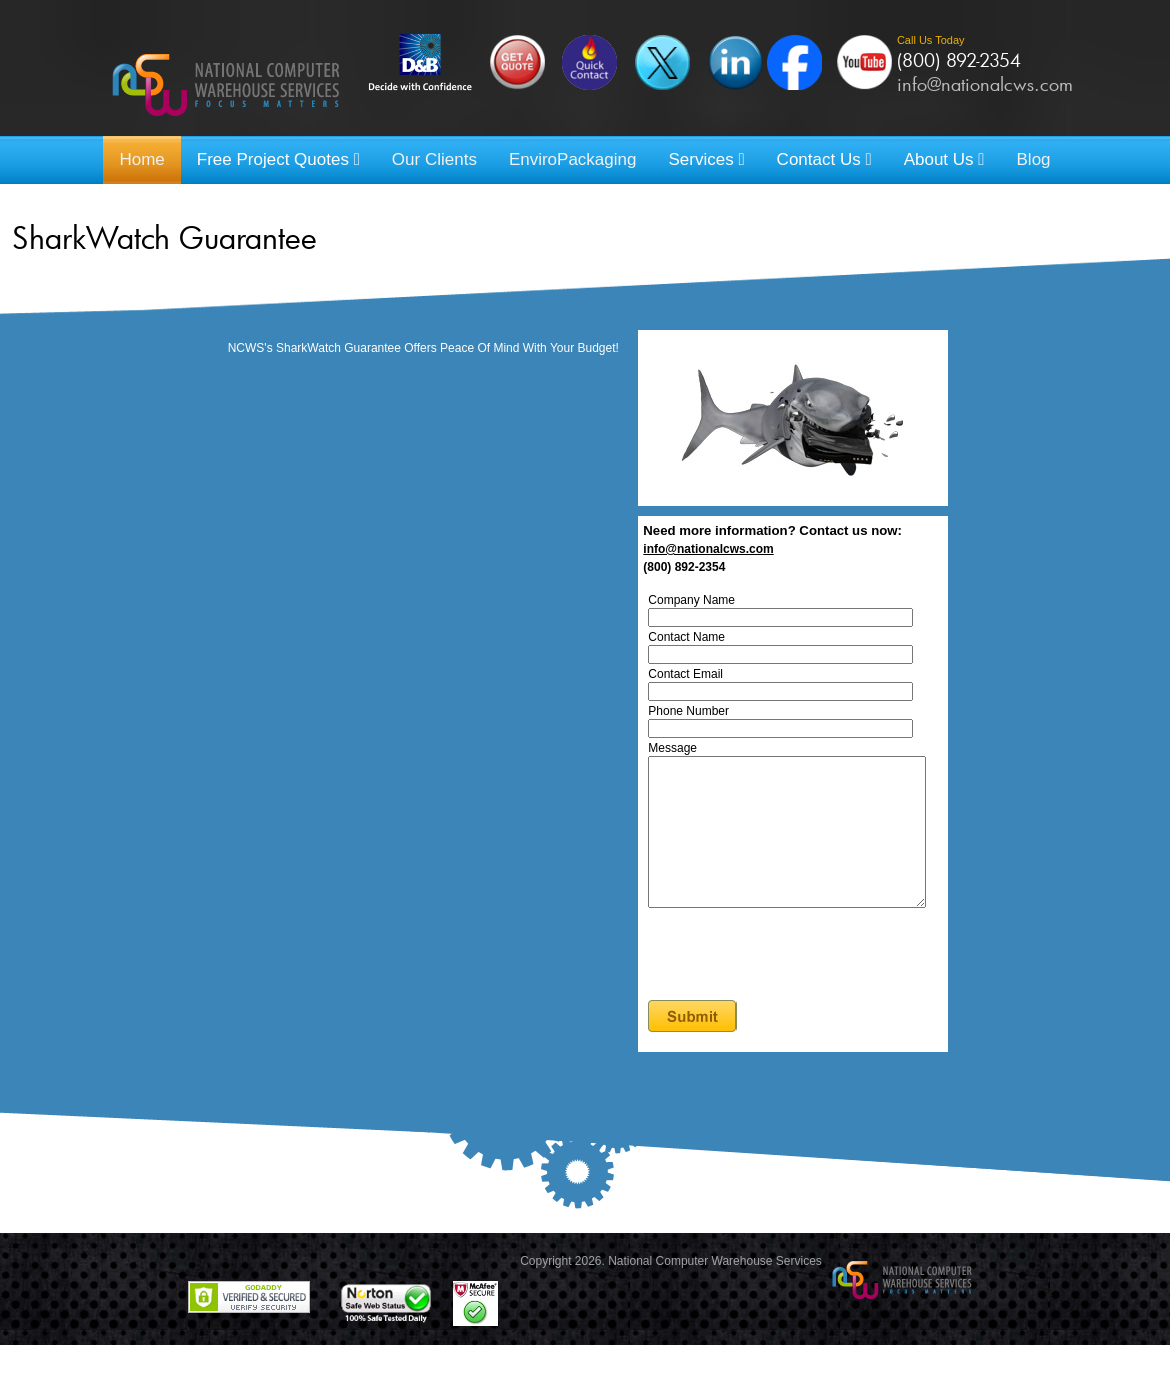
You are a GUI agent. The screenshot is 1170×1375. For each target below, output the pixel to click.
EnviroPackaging (573, 159)
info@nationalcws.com (985, 84)
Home (141, 159)
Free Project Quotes (278, 159)
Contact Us (824, 159)
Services (706, 159)
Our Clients (434, 159)
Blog (1034, 159)
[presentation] (805, 986)
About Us (944, 159)
